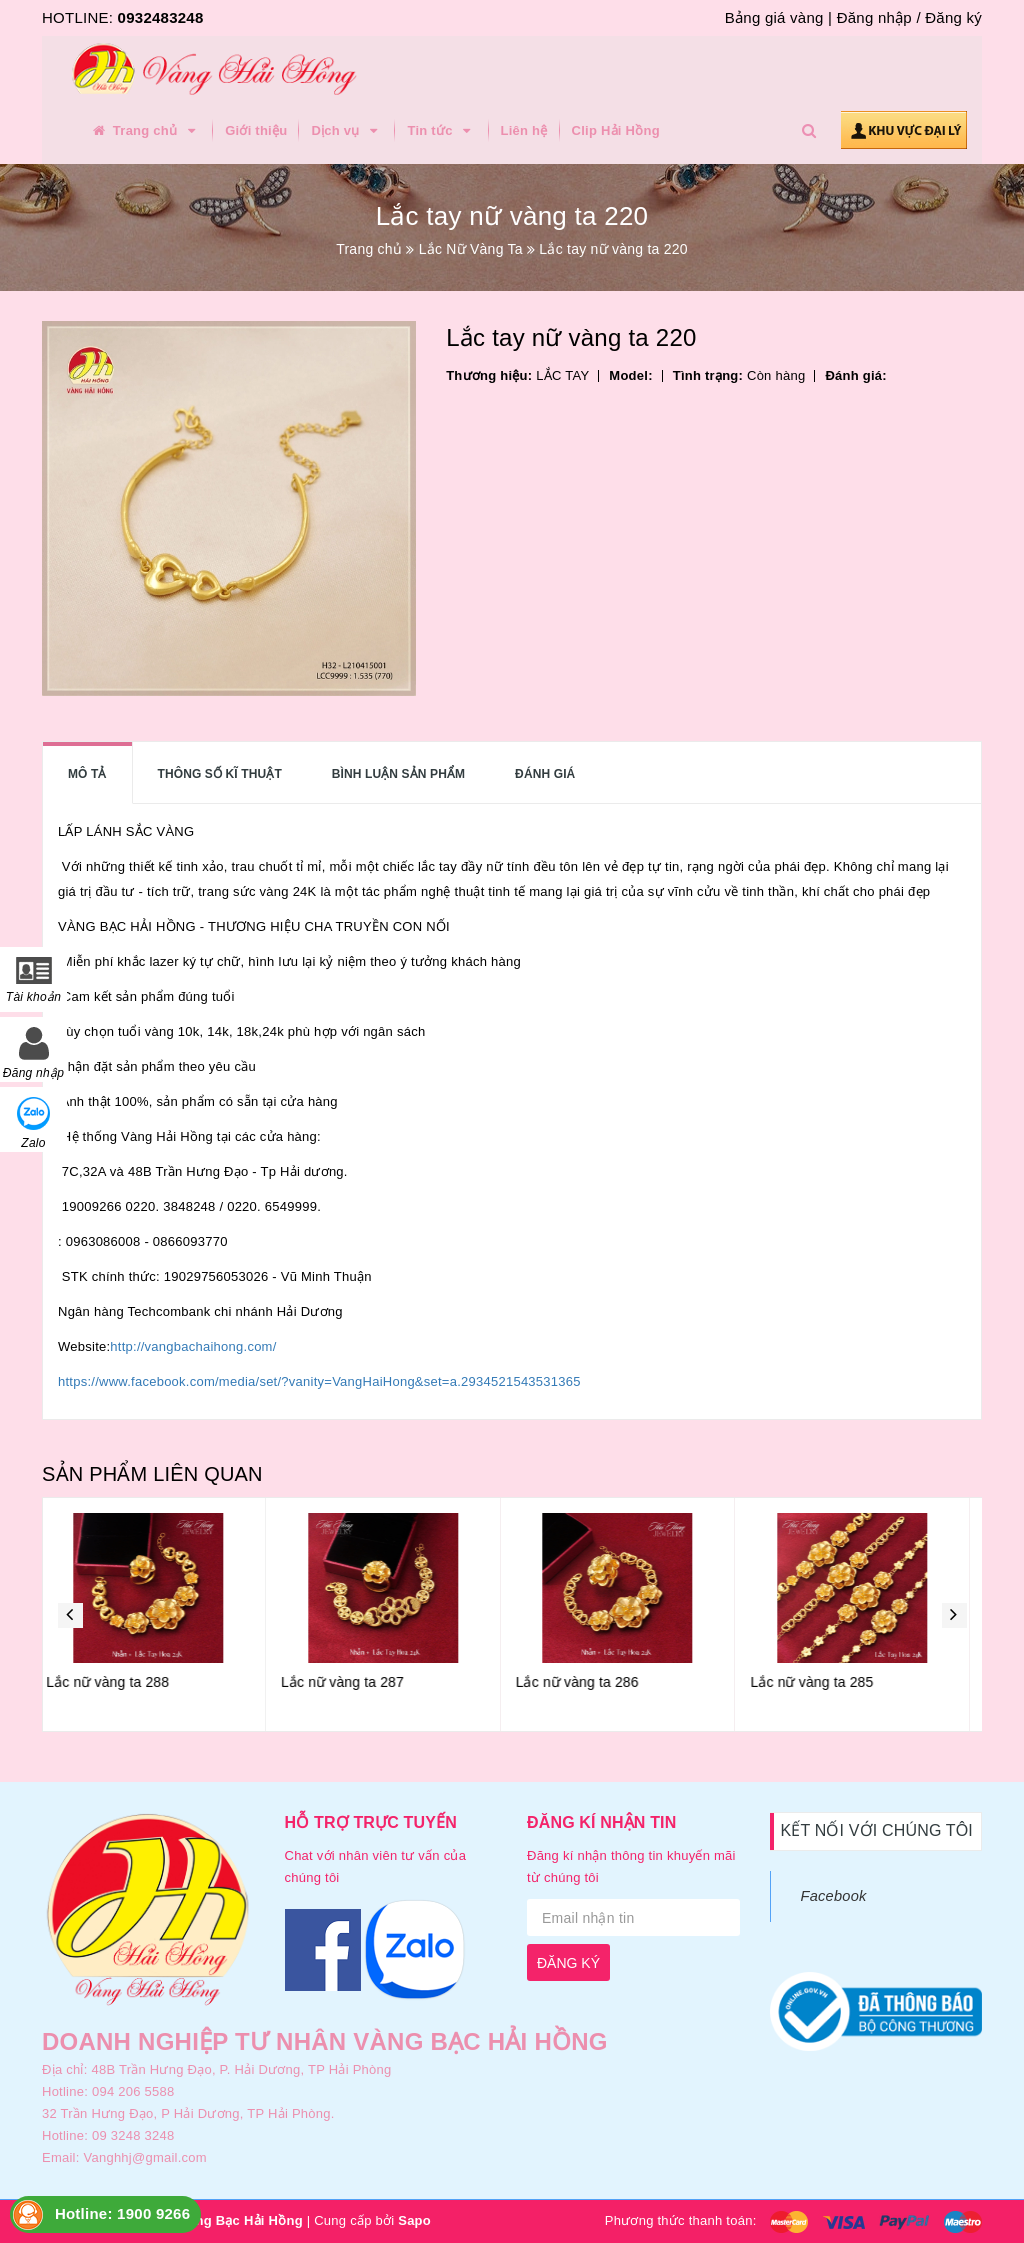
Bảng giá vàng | (778, 17)
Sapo (414, 2220)
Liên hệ (524, 130)
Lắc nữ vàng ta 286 (589, 1682)
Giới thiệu (256, 130)
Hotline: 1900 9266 (122, 2213)
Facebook (834, 1896)
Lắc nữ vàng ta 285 (823, 1682)
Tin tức (441, 131)
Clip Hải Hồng (616, 130)
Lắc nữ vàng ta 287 (354, 1682)
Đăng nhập (874, 17)
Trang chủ (145, 131)
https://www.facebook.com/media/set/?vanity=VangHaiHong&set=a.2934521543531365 (319, 1381)
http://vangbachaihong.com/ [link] (193, 1346)
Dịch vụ (347, 131)
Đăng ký (953, 17)
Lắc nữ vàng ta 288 (119, 1682)
